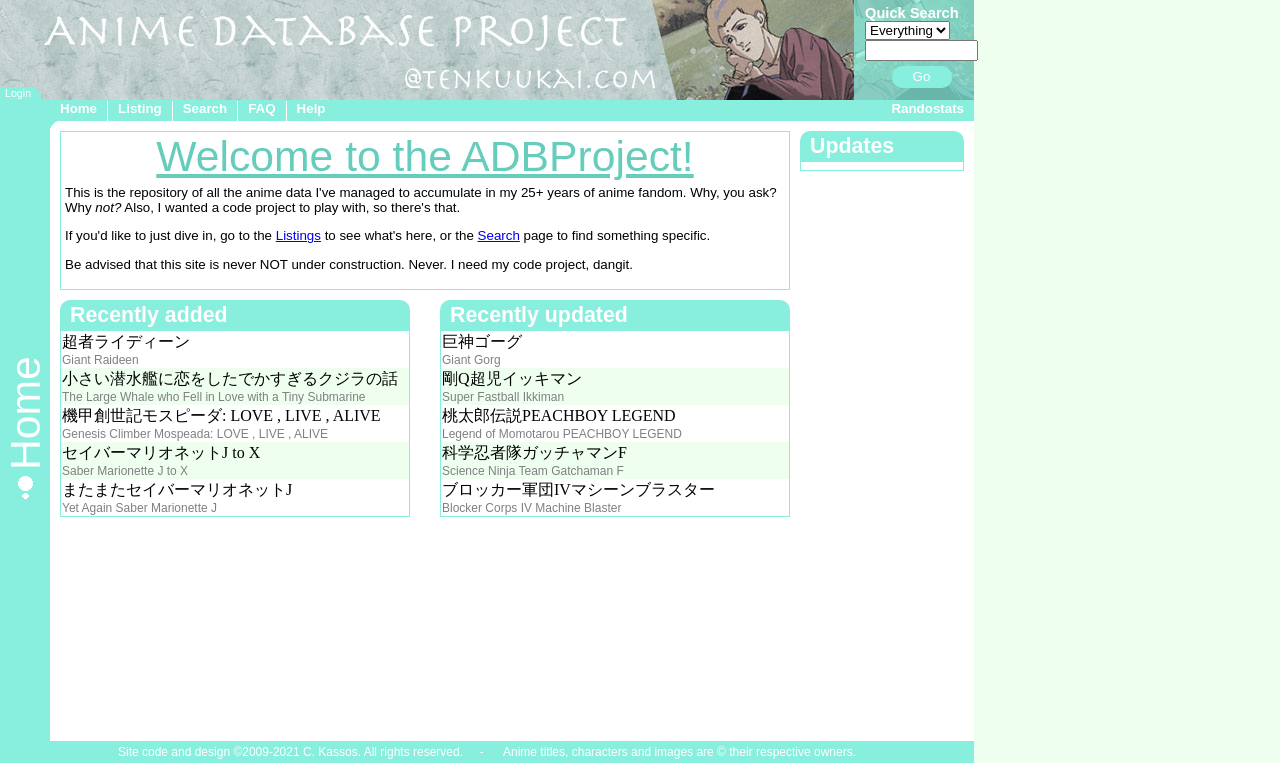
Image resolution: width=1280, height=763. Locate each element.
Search (205, 108)
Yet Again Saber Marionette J (139, 508)
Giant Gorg (471, 360)
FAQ (261, 108)
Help (311, 108)
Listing (140, 108)
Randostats (927, 108)
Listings (298, 235)
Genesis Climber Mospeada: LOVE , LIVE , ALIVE (195, 434)
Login (18, 93)
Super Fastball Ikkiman (503, 397)
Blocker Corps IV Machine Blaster (531, 508)
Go (922, 76)
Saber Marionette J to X (125, 471)
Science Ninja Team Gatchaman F (533, 471)
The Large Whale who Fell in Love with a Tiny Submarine (214, 397)
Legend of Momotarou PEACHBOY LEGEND (562, 434)
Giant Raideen (100, 360)
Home (78, 108)
